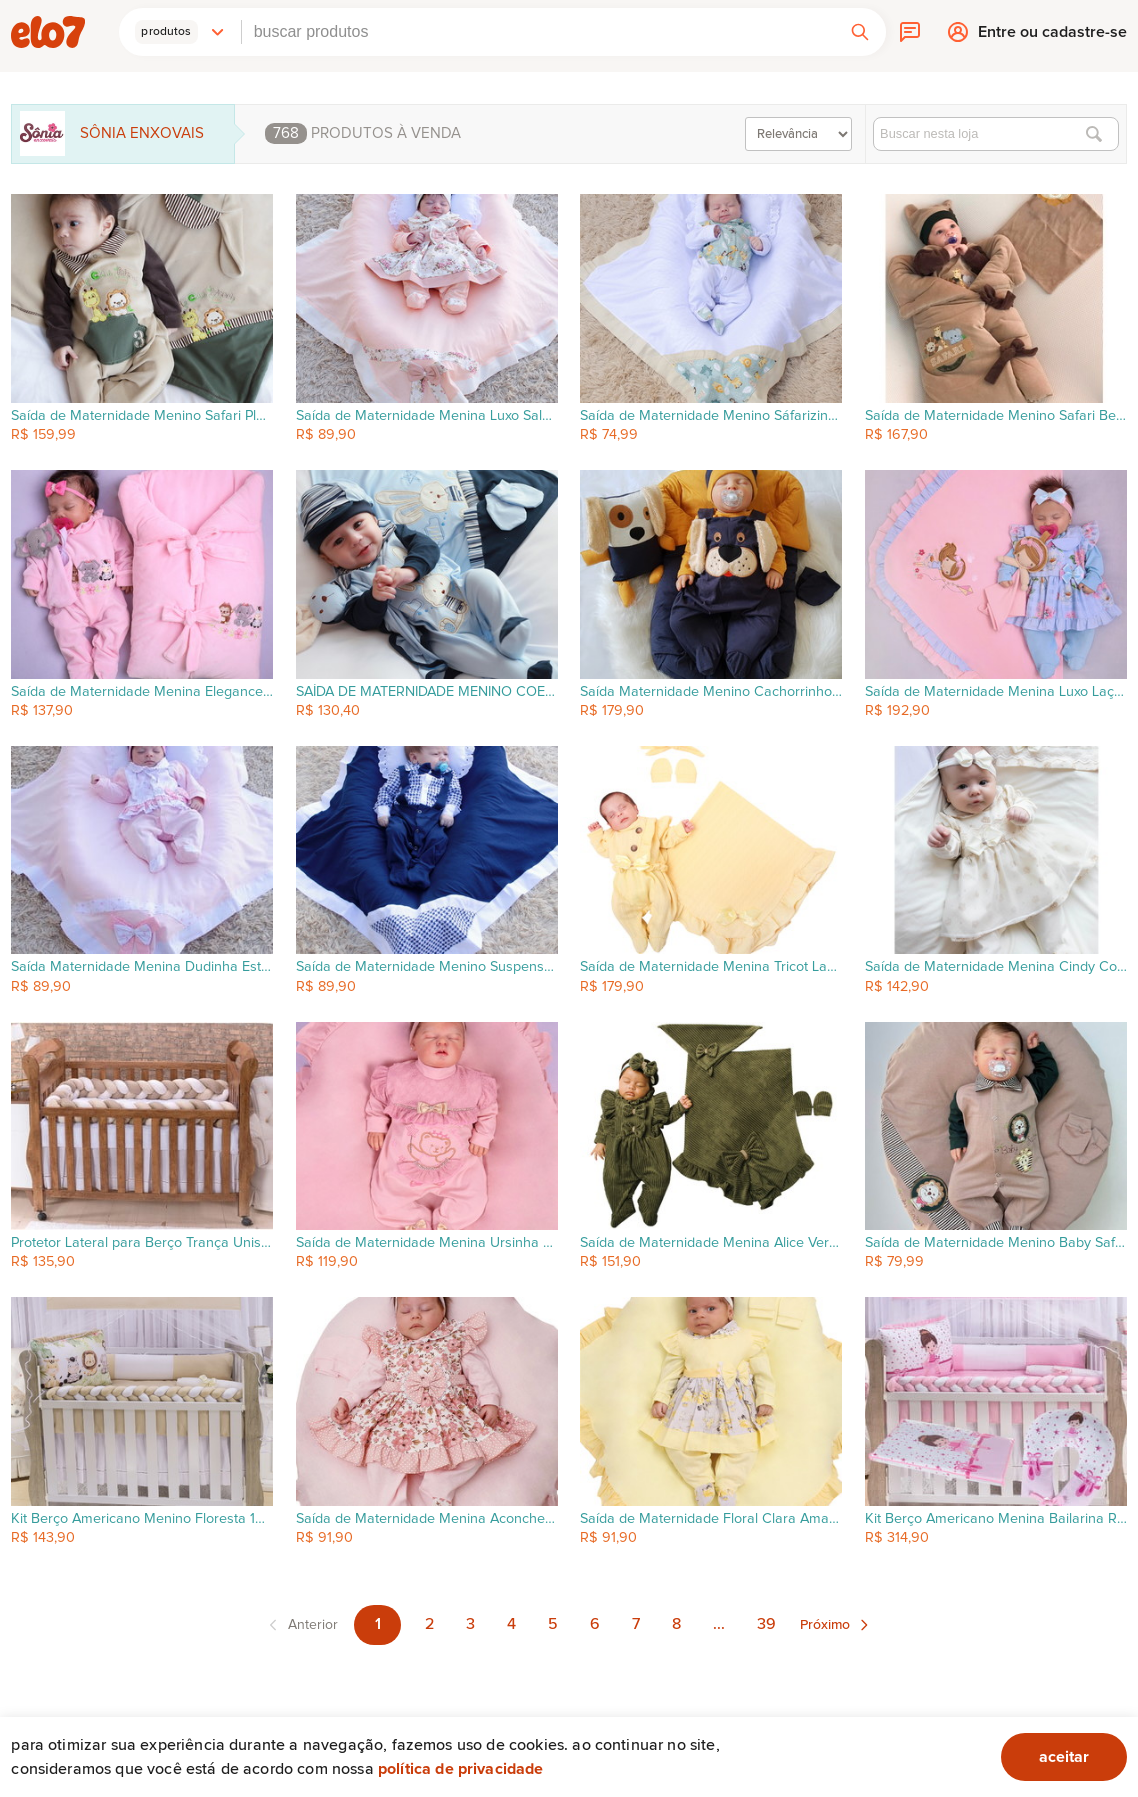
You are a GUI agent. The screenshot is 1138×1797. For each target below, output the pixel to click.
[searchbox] (538, 32)
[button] (180, 32)
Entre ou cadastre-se (1052, 36)
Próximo (825, 1625)
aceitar (1064, 1757)
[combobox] (538, 32)
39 (766, 1624)
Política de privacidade (461, 1769)
